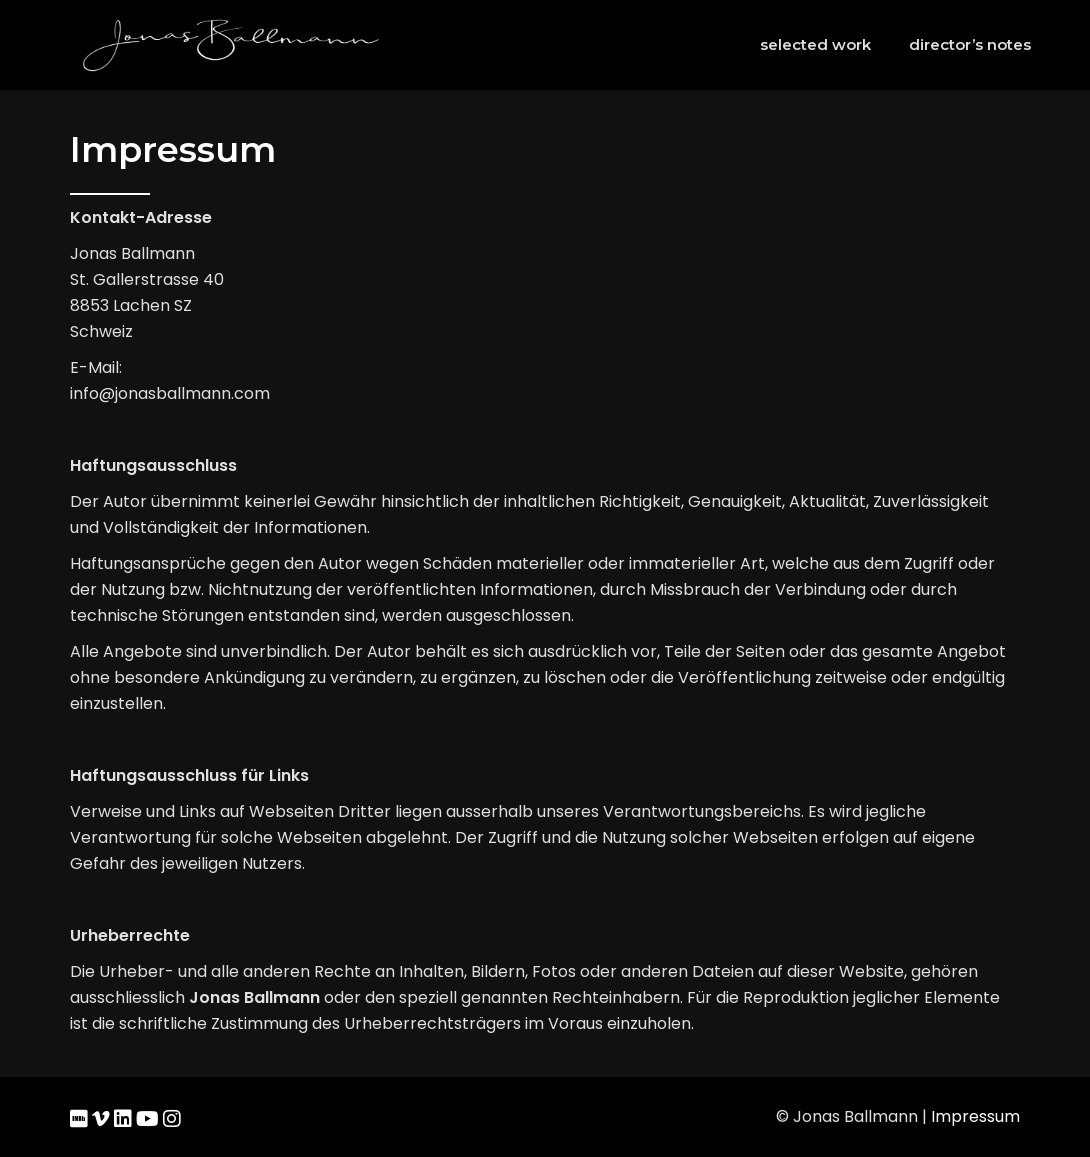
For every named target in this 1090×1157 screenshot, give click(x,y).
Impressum (975, 1116)
